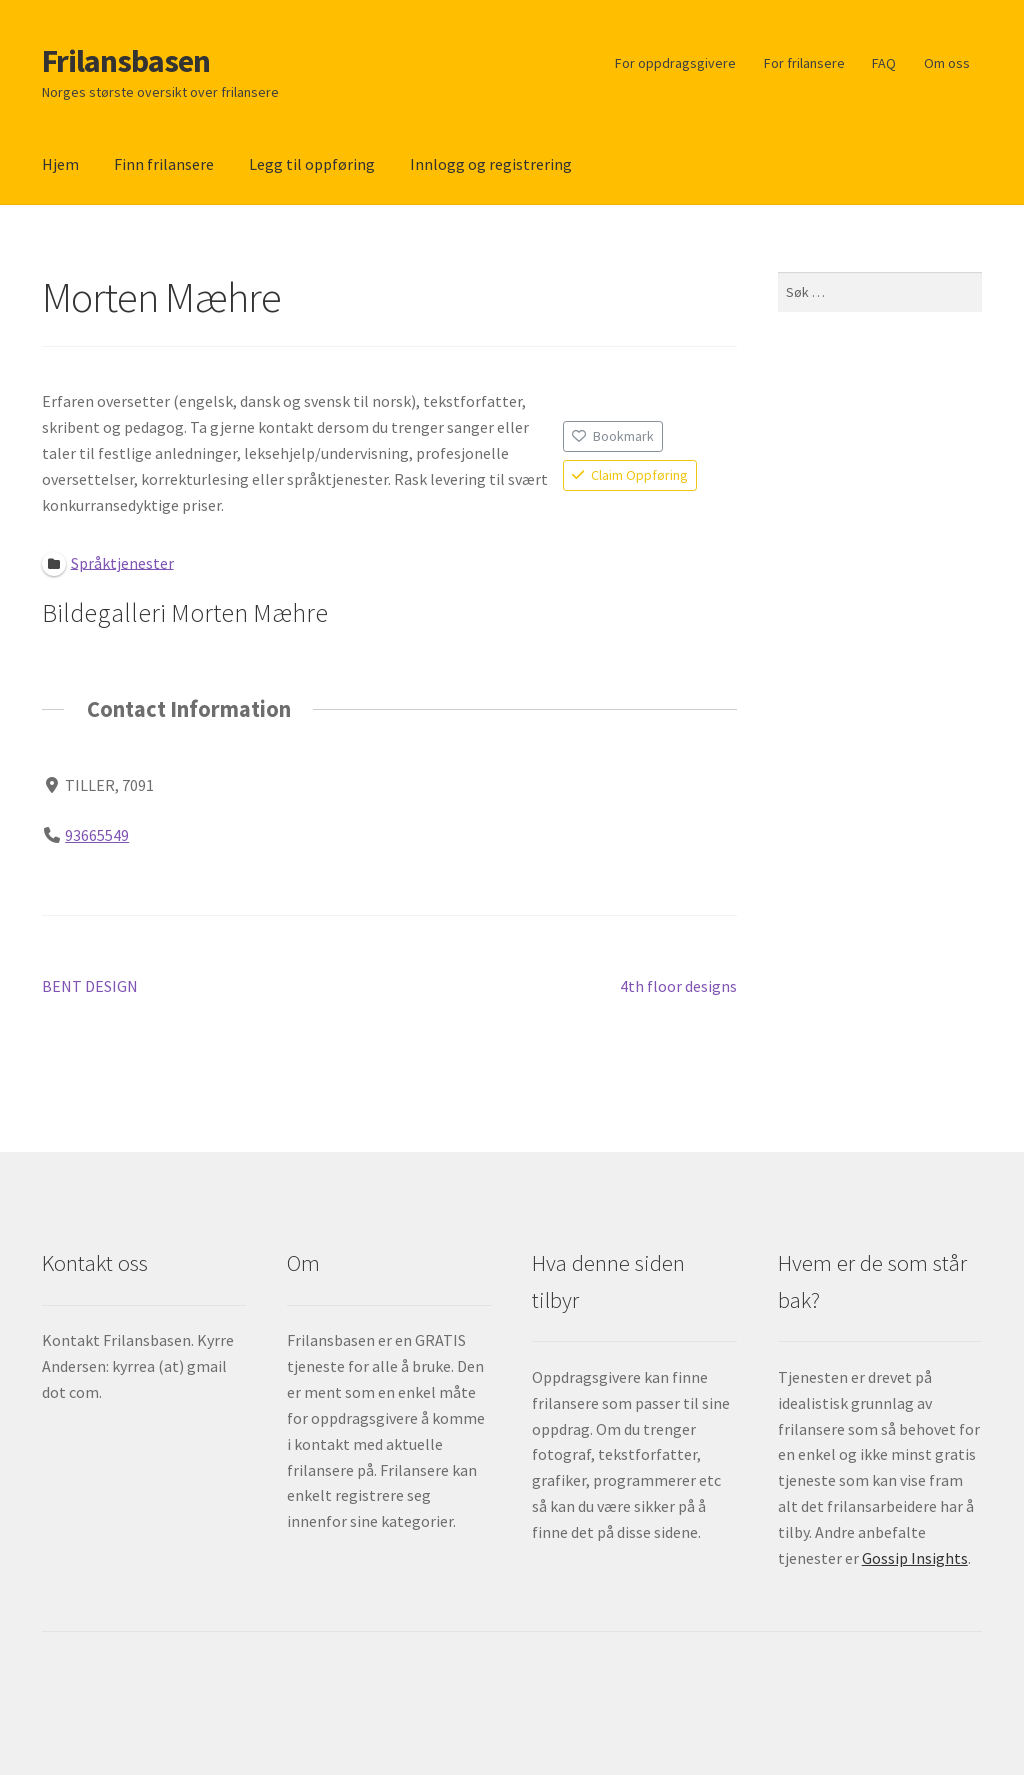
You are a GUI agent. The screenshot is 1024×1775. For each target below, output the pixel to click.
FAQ (884, 63)
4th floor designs (678, 987)
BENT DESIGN (90, 987)
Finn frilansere (164, 164)
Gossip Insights (915, 1558)
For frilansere (804, 63)
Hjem (60, 164)
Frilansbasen (126, 61)
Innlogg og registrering (491, 164)
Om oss (947, 63)
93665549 (97, 835)
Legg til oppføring (312, 164)
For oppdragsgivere (675, 63)
